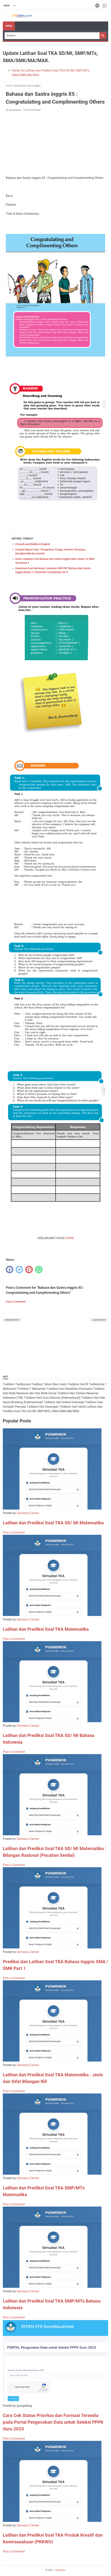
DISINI (69, 1238)
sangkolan (60, 2570)
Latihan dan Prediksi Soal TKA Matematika (46, 1629)
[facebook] (9, 1269)
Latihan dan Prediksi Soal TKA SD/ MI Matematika (53, 1522)
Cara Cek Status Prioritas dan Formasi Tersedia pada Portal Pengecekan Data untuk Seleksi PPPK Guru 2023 (53, 2422)
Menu (9, 26)
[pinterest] (29, 1269)
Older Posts (99, 1320)
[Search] (52, 35)
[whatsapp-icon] (105, 6)
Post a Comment (32, 110)
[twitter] (19, 1269)
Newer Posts (12, 1320)
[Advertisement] (55, 142)
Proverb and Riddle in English (32, 544)
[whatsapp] (38, 1269)
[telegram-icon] (97, 6)
